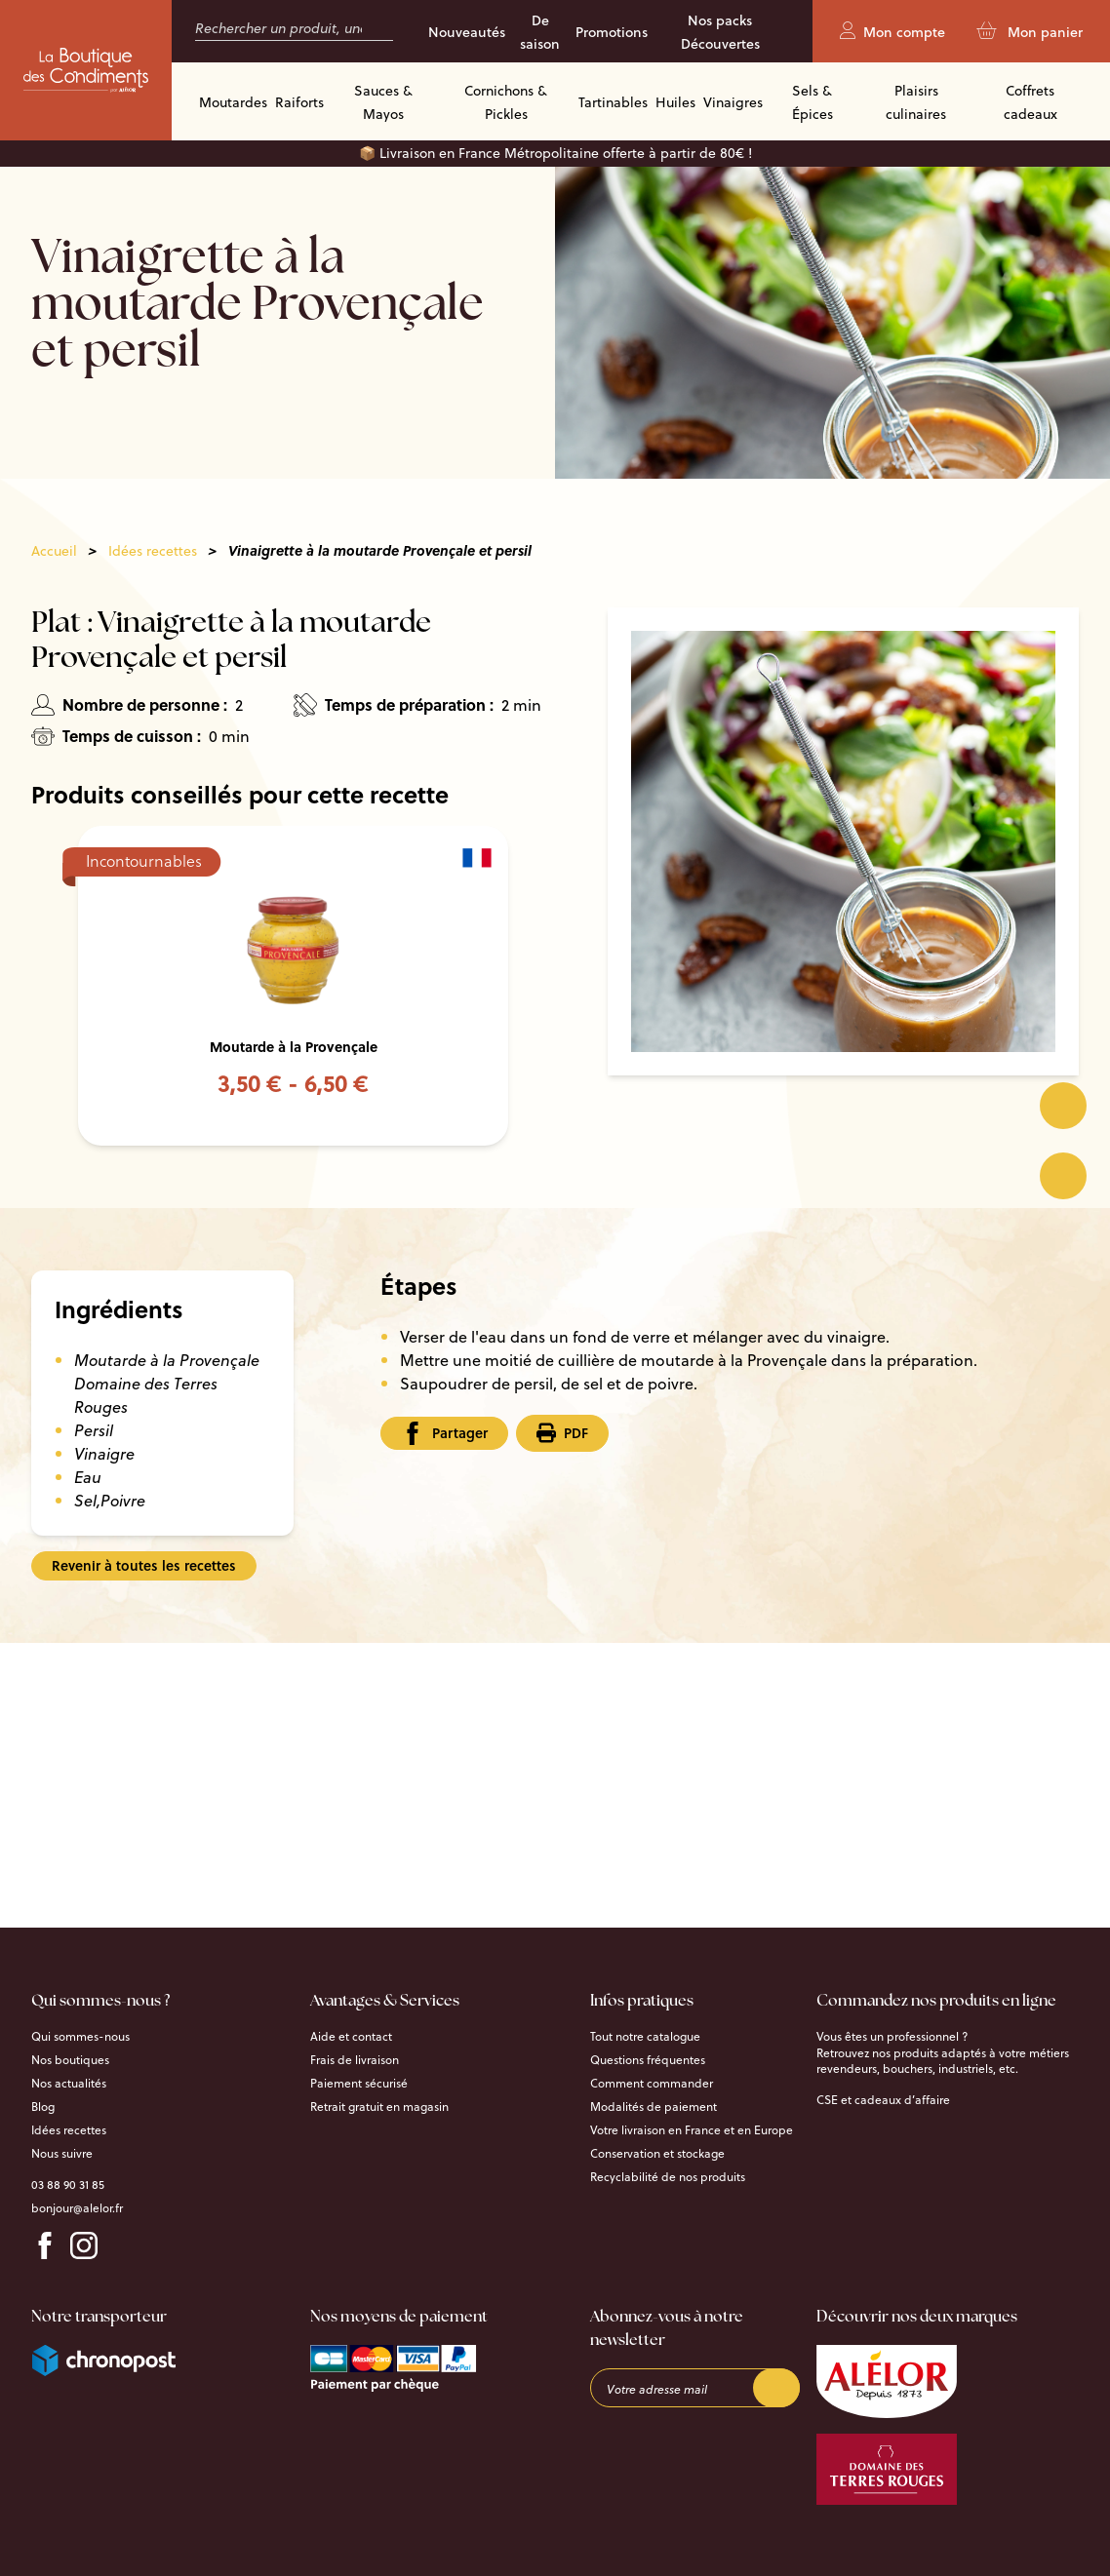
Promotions (611, 32)
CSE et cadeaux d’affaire (883, 2100)
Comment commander (651, 2083)
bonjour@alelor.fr (77, 2208)
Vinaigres (733, 102)
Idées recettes (152, 551)
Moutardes (233, 102)
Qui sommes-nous (80, 2037)
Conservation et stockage (657, 2154)
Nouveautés (466, 32)
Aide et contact (351, 2037)
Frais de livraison (354, 2060)
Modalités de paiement (653, 2107)
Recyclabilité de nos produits (667, 2177)
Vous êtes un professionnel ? (892, 2037)
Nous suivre (62, 2154)
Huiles (675, 102)
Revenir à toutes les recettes (144, 1565)
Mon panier (1029, 32)
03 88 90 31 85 (67, 2185)
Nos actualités (68, 2083)
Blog (43, 2107)
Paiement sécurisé (359, 2083)
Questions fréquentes (647, 2060)
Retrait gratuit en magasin (379, 2107)
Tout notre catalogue (645, 2037)
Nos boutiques (70, 2060)
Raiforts (299, 102)
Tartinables (613, 102)
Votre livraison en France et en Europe (691, 2130)
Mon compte (892, 32)
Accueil (54, 551)
